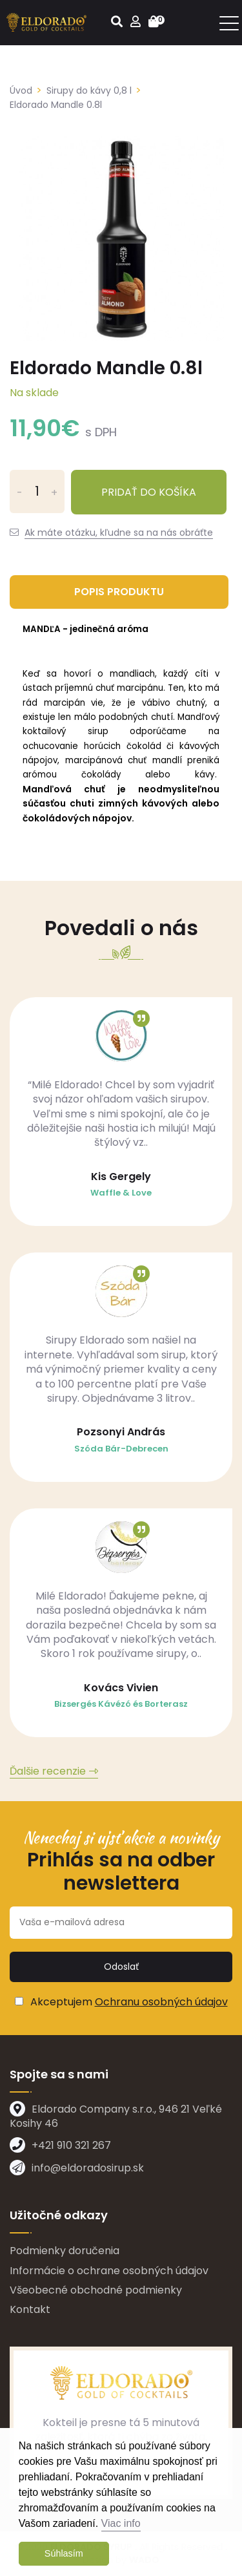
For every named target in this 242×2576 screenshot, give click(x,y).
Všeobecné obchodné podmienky (96, 2290)
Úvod (21, 90)
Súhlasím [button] (64, 2553)
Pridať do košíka (148, 492)
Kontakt (30, 2309)
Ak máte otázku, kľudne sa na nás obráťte (119, 532)
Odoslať (121, 1966)
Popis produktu (119, 591)
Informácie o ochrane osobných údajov (109, 2270)
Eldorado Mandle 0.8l (56, 104)
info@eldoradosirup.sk (88, 2167)
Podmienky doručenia (64, 2250)
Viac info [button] (121, 2523)
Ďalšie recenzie (48, 1771)
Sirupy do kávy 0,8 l (89, 90)
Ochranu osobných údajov (161, 2001)
